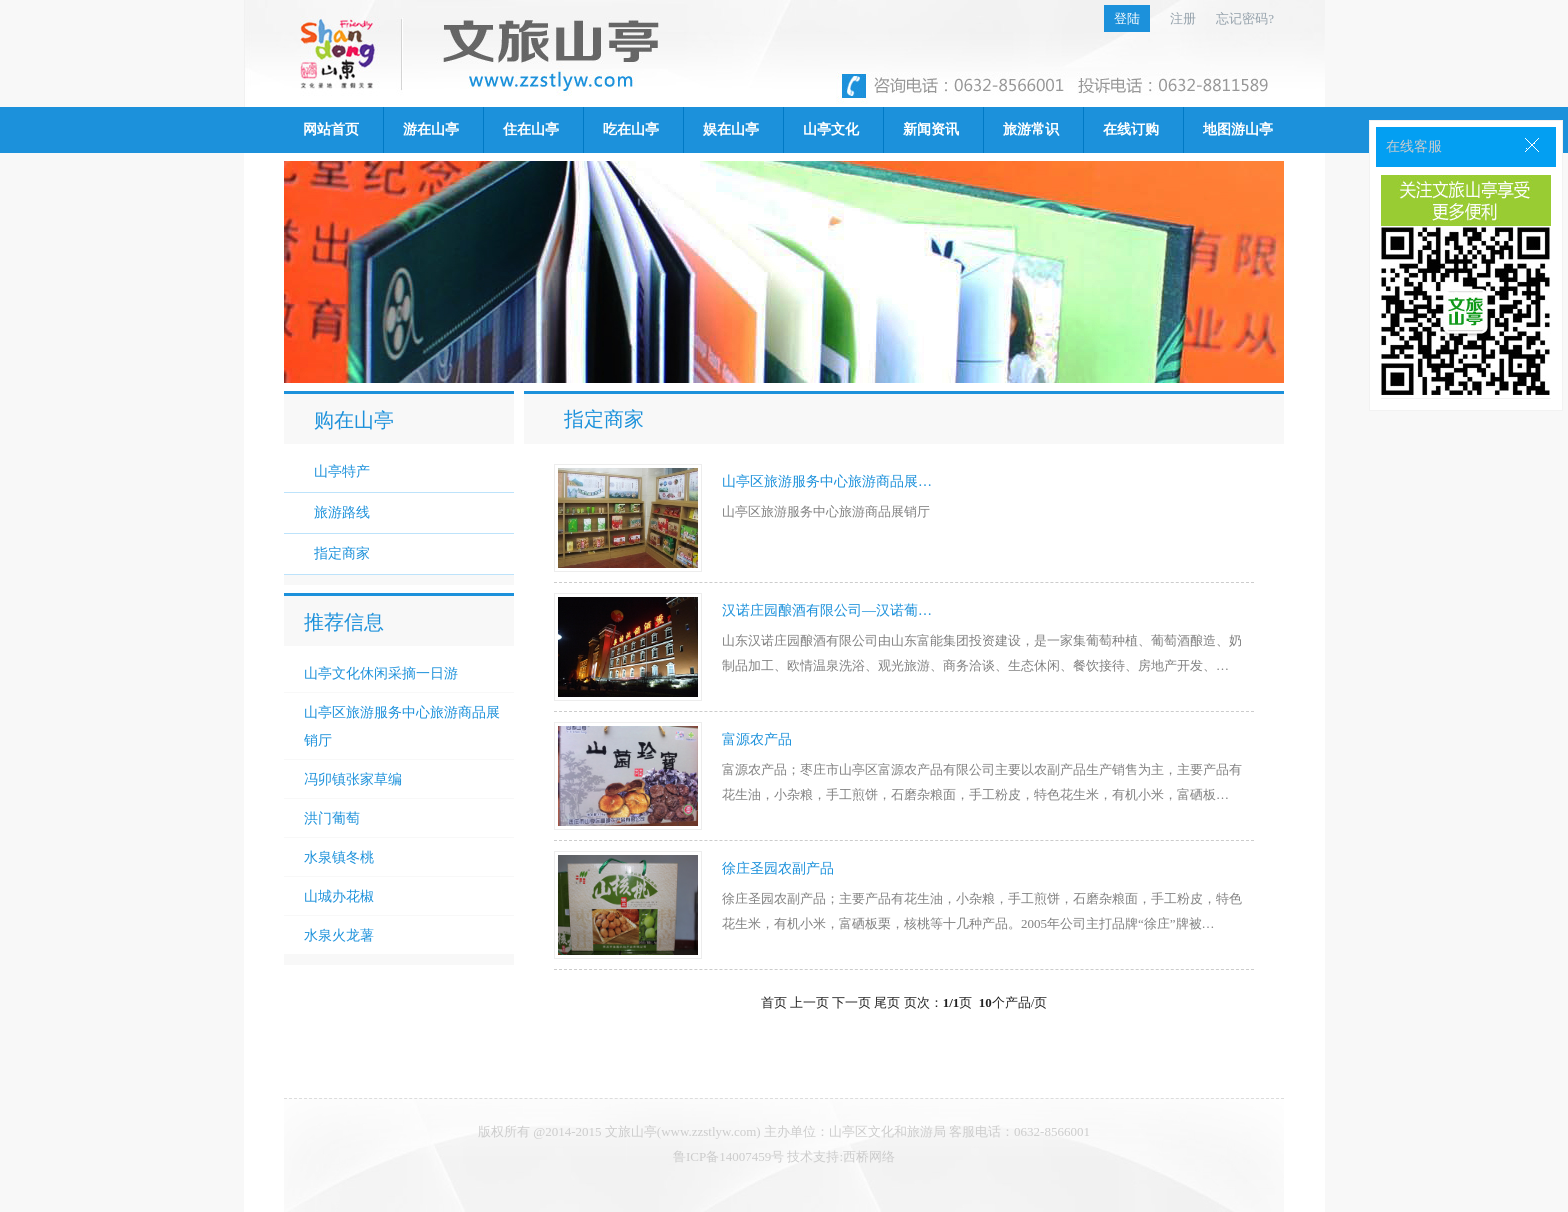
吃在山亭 (631, 129)
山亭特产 (342, 471)
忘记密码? (1245, 18)
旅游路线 (342, 512)
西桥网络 (869, 1156)
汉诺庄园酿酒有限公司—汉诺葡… (827, 610)
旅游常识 (1031, 129)
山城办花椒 (339, 896)
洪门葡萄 (332, 818)
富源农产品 (757, 739)
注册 (1183, 18)
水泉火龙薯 (339, 935)
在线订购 (1131, 129)
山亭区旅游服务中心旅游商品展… (827, 481)
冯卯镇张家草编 (353, 779)
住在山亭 (531, 129)
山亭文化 (831, 129)
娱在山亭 (731, 129)
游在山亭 (431, 129)
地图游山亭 (1238, 129)
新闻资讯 (931, 129)
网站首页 (331, 129)
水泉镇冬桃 (339, 857)
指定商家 (342, 553)
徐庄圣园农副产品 (778, 868)
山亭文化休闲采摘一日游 (381, 673)
